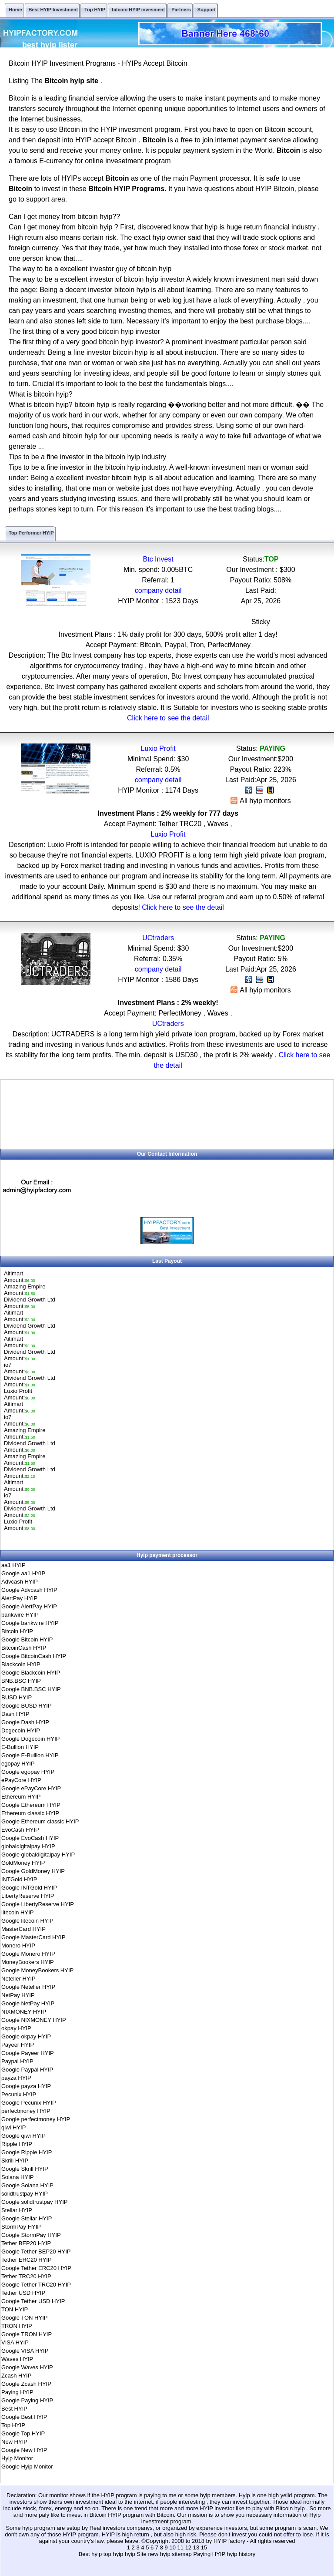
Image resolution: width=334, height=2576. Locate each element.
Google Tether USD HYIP (33, 2301)
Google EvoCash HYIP (30, 1838)
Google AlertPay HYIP (29, 1606)
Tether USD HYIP (23, 2293)
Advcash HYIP (19, 1581)
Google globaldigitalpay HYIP (38, 1854)
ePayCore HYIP (21, 1780)
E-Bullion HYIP (20, 1747)
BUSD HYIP (16, 1697)
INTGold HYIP (19, 1879)
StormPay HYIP (21, 2226)
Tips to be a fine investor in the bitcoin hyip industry (87, 457)
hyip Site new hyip (148, 2554)
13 (196, 2547)
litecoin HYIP (17, 1912)
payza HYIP (16, 2078)
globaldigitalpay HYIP (28, 1846)
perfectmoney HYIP (25, 2111)
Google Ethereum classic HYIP (40, 1821)
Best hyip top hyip (102, 2554)
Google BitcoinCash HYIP (33, 1656)
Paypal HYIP (17, 2061)
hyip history (241, 2554)
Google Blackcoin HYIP (30, 1672)
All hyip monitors (260, 800)
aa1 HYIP (13, 1565)
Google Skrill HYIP (24, 2169)
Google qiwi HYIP (23, 2135)
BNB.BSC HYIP (21, 1681)
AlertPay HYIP (19, 1598)
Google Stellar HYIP (26, 2218)
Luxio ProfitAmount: (19, 1394)
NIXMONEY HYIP (23, 2011)
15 (204, 2547)
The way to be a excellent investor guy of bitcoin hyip (90, 268)
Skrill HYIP (14, 2160)
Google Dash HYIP (25, 1722)
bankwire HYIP (20, 1614)
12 (188, 2547)
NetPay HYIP (18, 1995)
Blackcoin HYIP (20, 1664)
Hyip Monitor (17, 2458)
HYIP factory (230, 2541)
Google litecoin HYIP (27, 1920)
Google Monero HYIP (28, 1953)
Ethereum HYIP (20, 1796)
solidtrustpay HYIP (24, 2193)
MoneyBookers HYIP (27, 1962)
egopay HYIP (18, 1763)
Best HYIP (14, 2408)
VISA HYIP (15, 2342)
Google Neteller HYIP (28, 1987)
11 (180, 2547)
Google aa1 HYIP (23, 1573)
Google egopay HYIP (27, 1772)
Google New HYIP (24, 2450)
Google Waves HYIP (27, 2367)
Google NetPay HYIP (27, 2003)
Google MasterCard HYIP (33, 1937)
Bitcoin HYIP (17, 1631)
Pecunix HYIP (18, 2094)
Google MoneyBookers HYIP (37, 1970)
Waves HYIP (17, 2359)
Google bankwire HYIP (30, 1623)
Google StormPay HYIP (31, 2235)
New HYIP (14, 2441)
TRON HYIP (16, 2326)
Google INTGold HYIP (29, 1887)
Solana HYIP (17, 2177)
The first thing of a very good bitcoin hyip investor (84, 331)
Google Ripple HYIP (26, 2152)
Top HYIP (13, 2425)
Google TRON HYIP (26, 2334)
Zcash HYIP (16, 2375)
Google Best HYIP (24, 2417)
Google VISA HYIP (24, 2350)
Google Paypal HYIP (27, 2069)
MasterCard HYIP (23, 1929)
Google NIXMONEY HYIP (33, 2020)
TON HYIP (14, 2309)
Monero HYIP (18, 1945)
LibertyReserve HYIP (27, 1896)
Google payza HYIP (26, 2086)
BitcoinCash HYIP (23, 1647)
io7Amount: (19, 1368)
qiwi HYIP (13, 2127)
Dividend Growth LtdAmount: (29, 1302)
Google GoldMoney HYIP (33, 1871)
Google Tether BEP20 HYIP (35, 2251)
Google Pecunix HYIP (28, 2102)
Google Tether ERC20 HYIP (36, 2268)
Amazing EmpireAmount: (24, 1289)
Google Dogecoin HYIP (30, 1738)
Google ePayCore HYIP (31, 1788)
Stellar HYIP (16, 2210)
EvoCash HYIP (20, 1829)
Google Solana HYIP (27, 2185)
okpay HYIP (16, 2028)
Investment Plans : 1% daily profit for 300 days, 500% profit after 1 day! (168, 634)
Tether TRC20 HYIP (26, 2276)
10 (172, 2547)
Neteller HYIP (18, 1978)
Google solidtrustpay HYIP (34, 2202)
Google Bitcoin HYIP (27, 1639)
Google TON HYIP (24, 2317)
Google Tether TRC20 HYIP (36, 2284)
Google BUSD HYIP (26, 1705)
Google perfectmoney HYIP (35, 2119)
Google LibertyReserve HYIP (37, 1904)
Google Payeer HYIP (27, 2053)
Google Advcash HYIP (29, 1590)
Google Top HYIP (23, 2433)
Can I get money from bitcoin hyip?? (64, 216)
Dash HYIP (15, 1714)
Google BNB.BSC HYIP (31, 1689)
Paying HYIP (17, 2392)
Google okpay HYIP (26, 2036)
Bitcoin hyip (291, 2508)
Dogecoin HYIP (20, 1730)
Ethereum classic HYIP (30, 1813)
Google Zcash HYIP (26, 2384)
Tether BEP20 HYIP (26, 2243)
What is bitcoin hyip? (41, 394)
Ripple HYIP (16, 2144)
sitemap (182, 2554)
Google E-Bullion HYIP (30, 1755)
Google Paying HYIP (27, 2400)
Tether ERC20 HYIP (26, 2260)
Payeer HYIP (17, 2044)
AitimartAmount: (19, 1276)
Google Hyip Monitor (27, 2466)
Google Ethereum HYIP (30, 1805)
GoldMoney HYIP (23, 1863)
